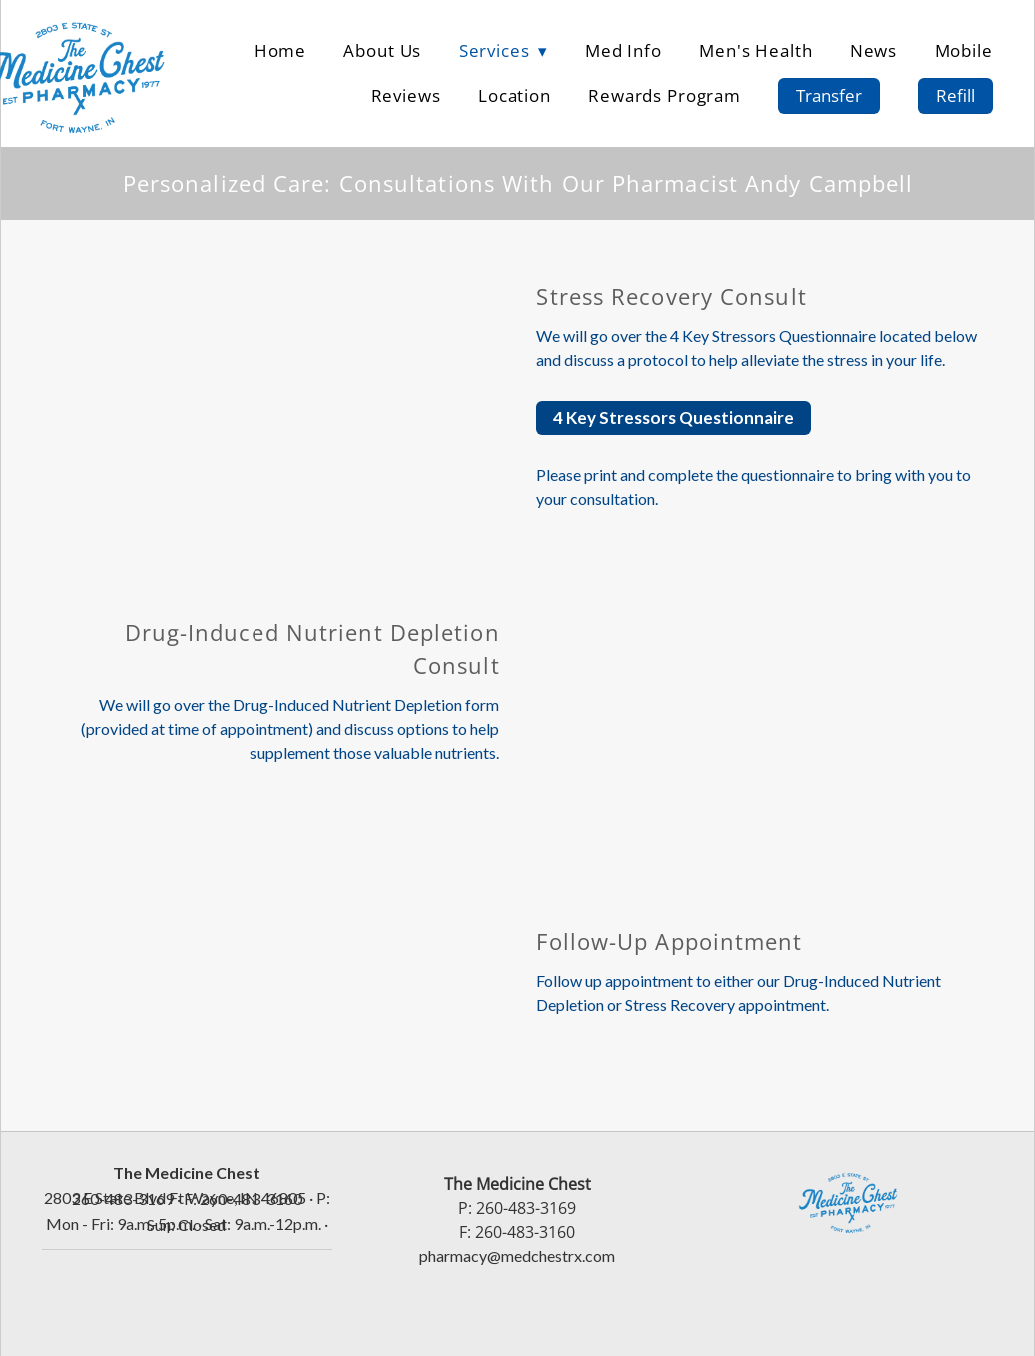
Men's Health (755, 50)
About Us (382, 50)
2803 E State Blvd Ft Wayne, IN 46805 (175, 1197)
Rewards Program (664, 95)
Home (280, 50)
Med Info (623, 50)
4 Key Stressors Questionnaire (673, 417)
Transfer (829, 95)
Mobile (964, 50)
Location (514, 95)
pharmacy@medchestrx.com (517, 1255)
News (873, 50)
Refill (955, 95)
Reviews (406, 95)
